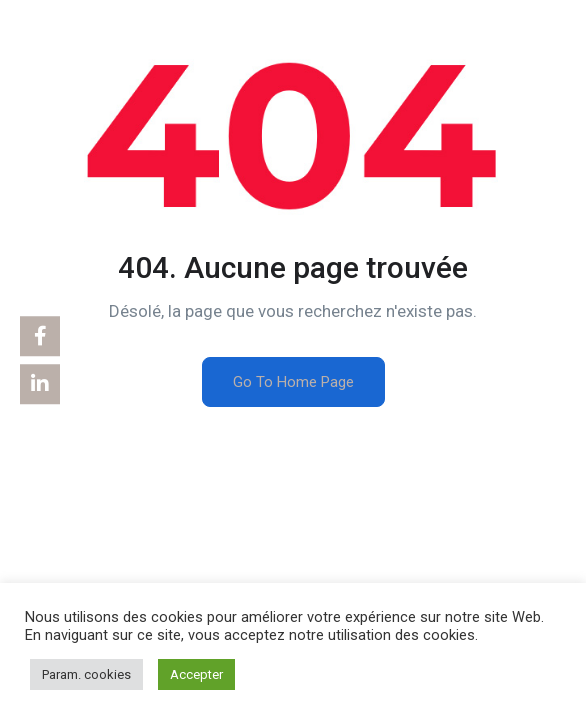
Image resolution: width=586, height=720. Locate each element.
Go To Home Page (293, 382)
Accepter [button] (196, 674)
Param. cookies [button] (86, 674)
